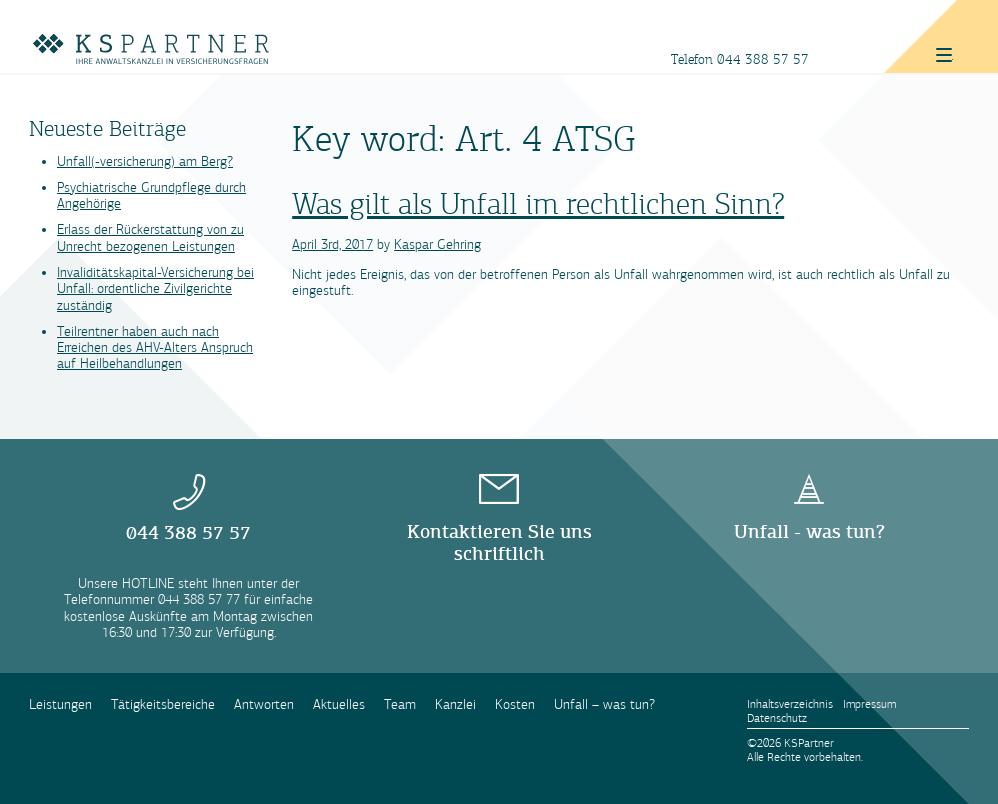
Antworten (264, 704)
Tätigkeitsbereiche (163, 704)
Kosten (515, 704)
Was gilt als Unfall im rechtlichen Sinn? (538, 204)
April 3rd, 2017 (332, 244)
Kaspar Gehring (437, 244)
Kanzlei (455, 704)
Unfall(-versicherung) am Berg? (145, 161)
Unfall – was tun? (604, 704)
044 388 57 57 (763, 59)
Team (400, 704)
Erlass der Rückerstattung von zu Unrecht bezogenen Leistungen (150, 237)
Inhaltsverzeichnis (790, 704)
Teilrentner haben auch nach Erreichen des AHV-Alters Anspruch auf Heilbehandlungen (155, 348)
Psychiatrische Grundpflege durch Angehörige (151, 195)
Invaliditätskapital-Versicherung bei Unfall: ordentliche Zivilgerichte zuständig (155, 289)
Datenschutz (777, 718)
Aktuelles (339, 704)
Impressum (869, 704)
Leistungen (60, 704)
